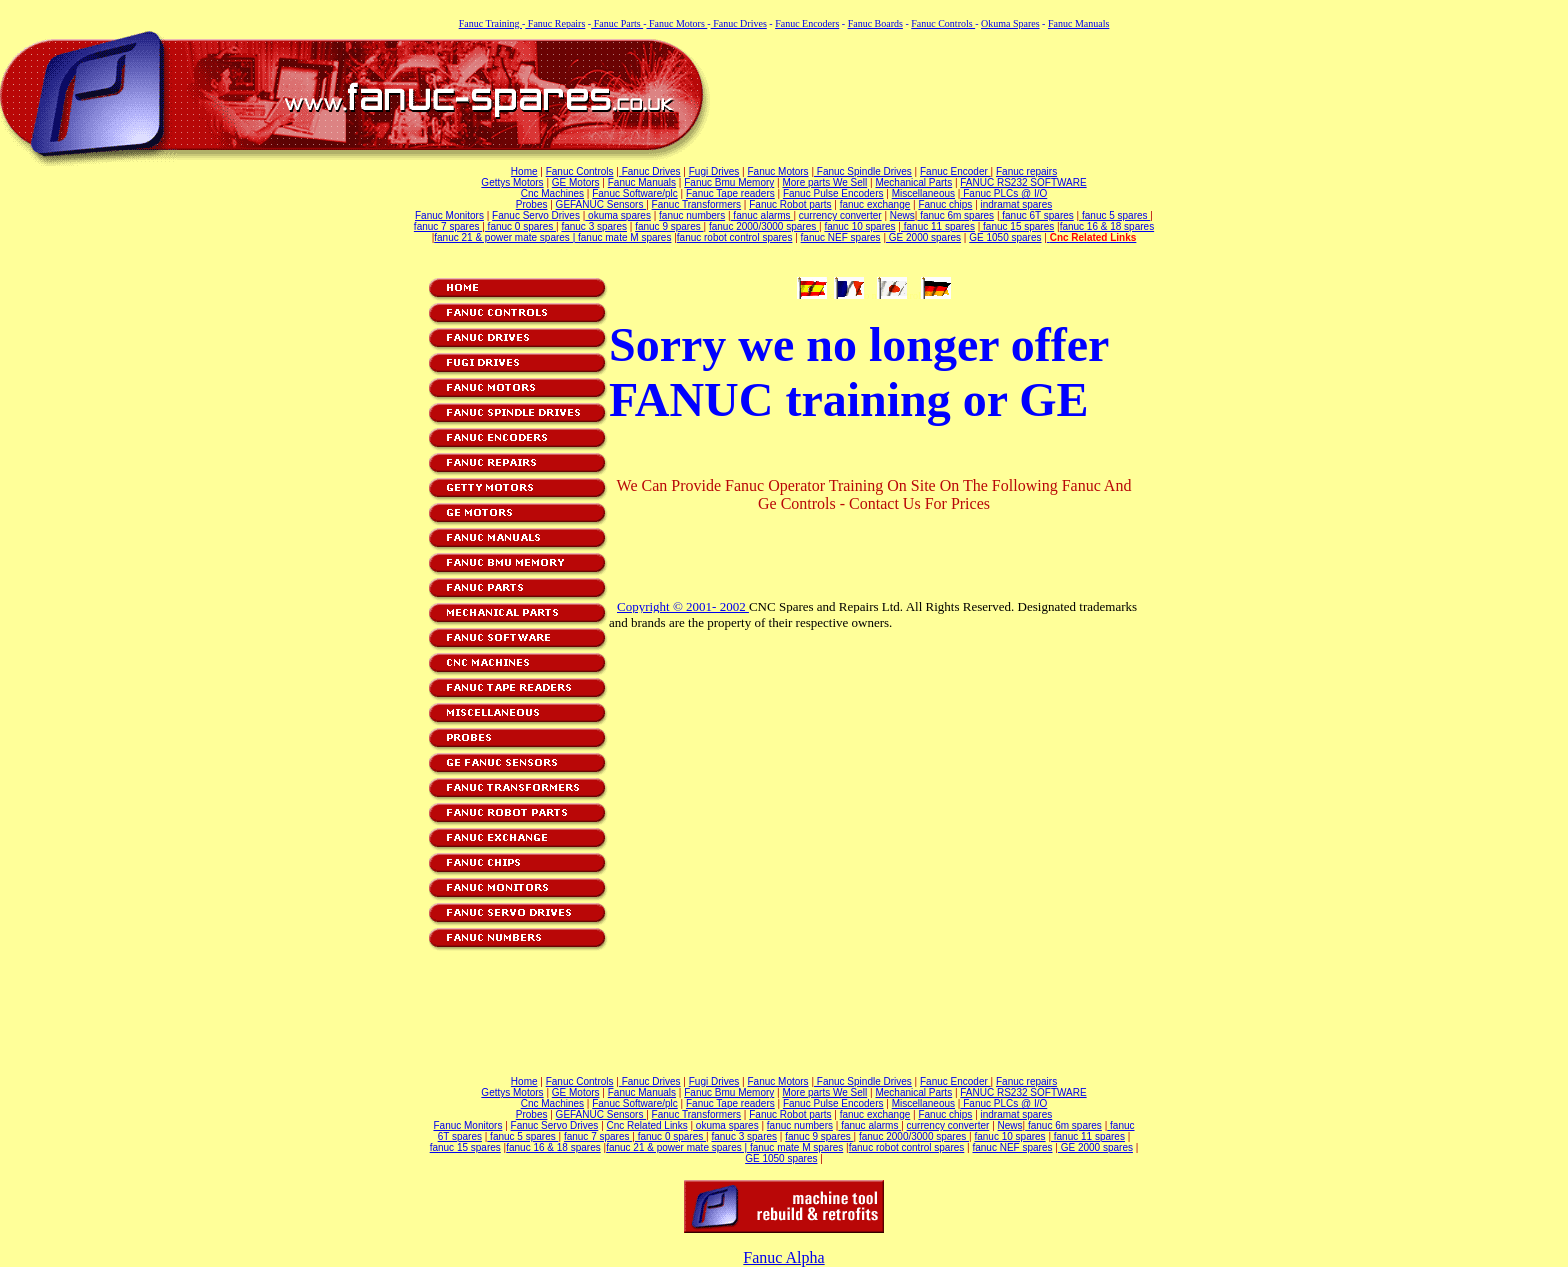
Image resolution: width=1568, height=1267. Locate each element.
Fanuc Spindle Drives (863, 171)
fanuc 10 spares (859, 226)
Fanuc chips (945, 204)
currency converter (840, 215)
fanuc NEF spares (841, 237)
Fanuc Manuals (1078, 23)
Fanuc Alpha (783, 1257)
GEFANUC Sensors (601, 204)
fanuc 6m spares (955, 215)
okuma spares (618, 215)
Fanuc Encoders (807, 23)
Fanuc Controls (943, 23)
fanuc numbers (692, 215)
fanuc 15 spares (1017, 226)
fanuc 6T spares (1037, 215)
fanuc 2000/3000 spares (764, 226)
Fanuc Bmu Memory (729, 182)
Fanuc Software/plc (635, 193)
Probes (532, 204)
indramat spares (1017, 204)
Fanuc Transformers (696, 204)
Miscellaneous (923, 193)
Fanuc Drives (739, 23)
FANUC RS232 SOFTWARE (1023, 182)
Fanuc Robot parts (790, 204)
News (902, 215)
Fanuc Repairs (555, 23)
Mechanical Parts (913, 182)
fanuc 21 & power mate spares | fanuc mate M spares (552, 237)
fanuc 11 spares (938, 226)
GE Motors (576, 182)
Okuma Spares (1010, 23)
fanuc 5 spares (1114, 215)
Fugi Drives (714, 171)
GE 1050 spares (1005, 237)
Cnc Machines (552, 193)
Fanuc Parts (617, 23)
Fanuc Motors (676, 23)
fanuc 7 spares (448, 226)
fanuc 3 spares (594, 226)
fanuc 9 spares (669, 226)
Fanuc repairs (1026, 171)
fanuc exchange (875, 204)
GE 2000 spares (923, 237)
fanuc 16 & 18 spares (1107, 226)
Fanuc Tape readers (730, 193)
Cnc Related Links (647, 1125)
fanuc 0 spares (520, 226)
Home (524, 171)
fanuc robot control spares (735, 237)
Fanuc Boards (875, 23)
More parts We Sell (824, 182)
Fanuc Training (490, 23)
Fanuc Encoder (955, 171)
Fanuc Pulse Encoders (833, 193)
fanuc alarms (762, 215)
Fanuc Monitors (449, 215)
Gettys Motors (512, 182)
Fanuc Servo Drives (536, 215)
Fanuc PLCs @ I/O (1003, 193)
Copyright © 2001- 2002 (683, 606)
